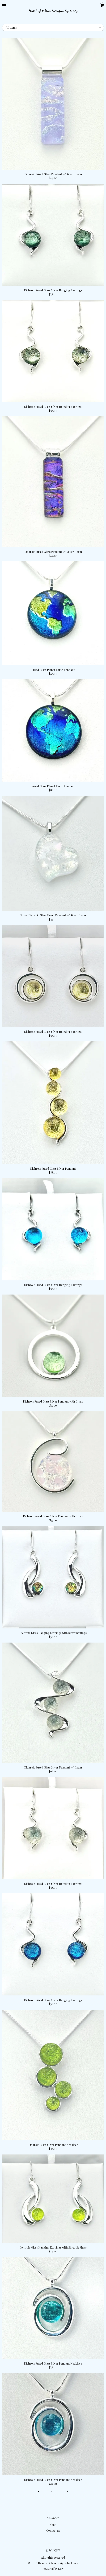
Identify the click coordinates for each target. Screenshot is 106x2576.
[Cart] (102, 5)
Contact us (53, 2530)
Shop (53, 2525)
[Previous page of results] (39, 2491)
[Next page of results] (67, 2491)
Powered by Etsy (53, 2568)
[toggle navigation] (4, 4)
